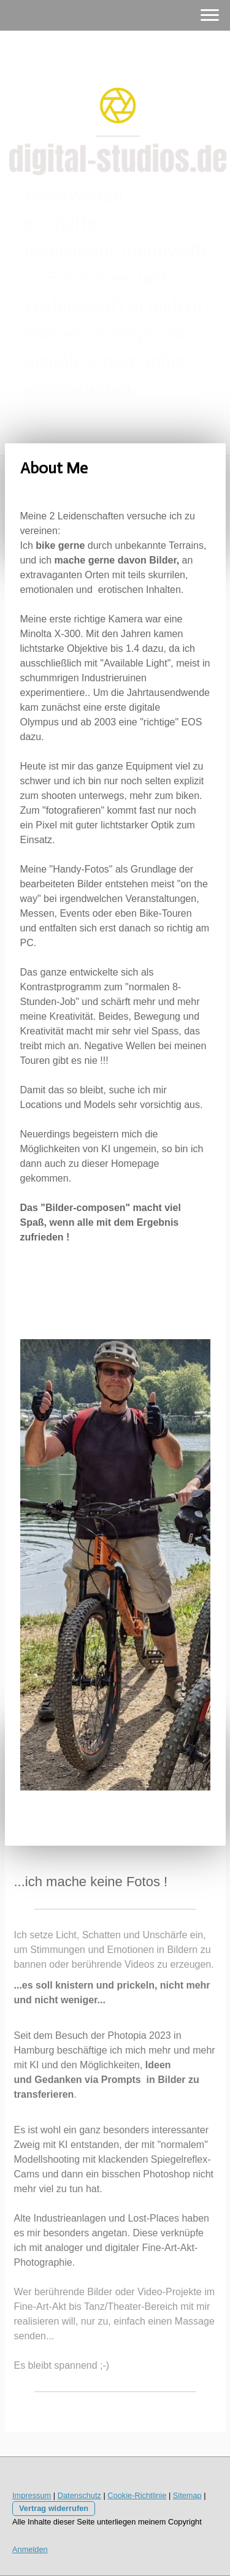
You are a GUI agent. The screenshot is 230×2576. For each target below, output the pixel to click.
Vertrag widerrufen (53, 2508)
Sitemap (187, 2495)
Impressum (31, 2495)
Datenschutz (79, 2495)
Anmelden (30, 2549)
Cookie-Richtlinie (136, 2495)
